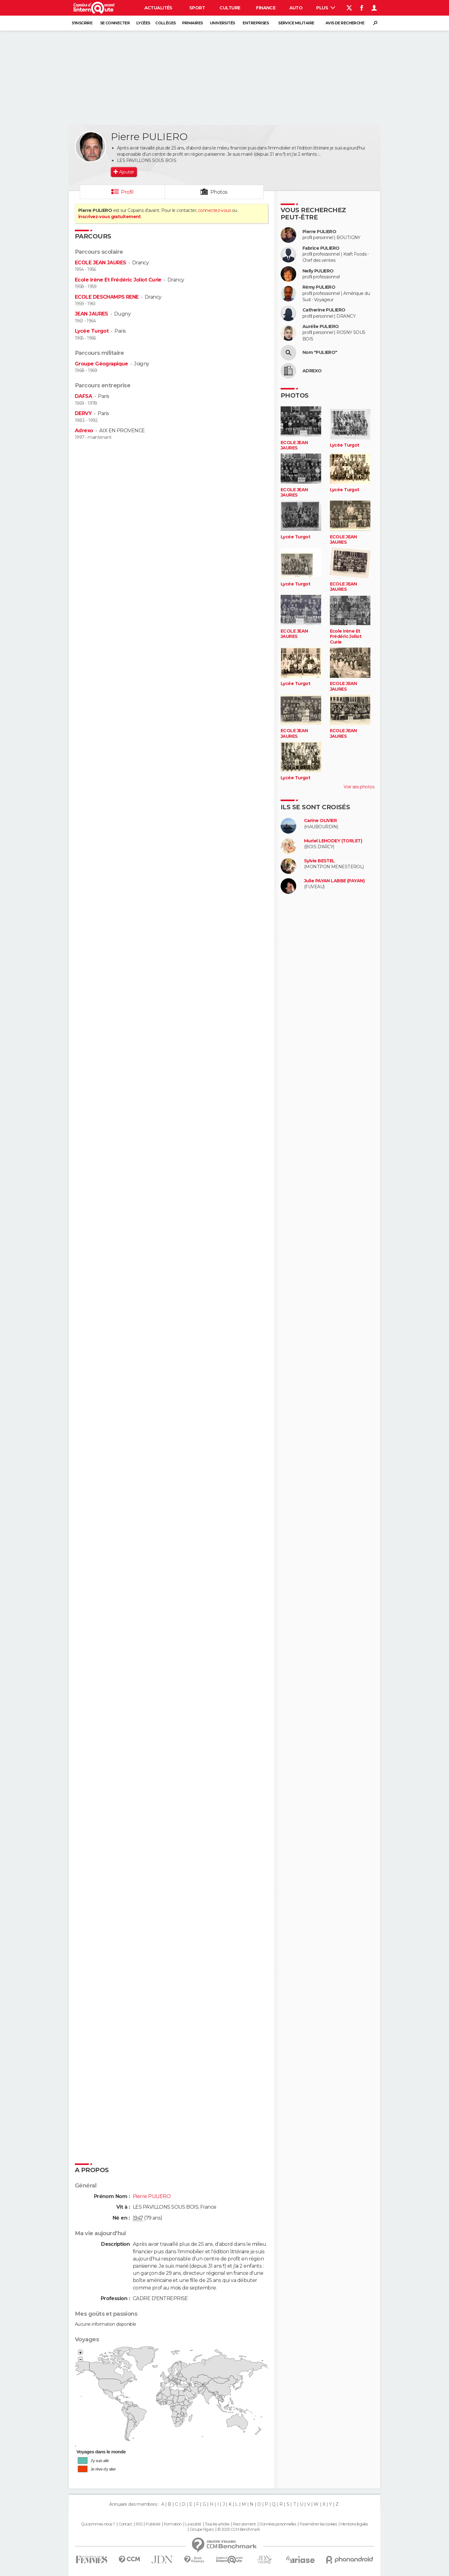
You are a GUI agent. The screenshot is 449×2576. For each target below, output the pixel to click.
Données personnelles (277, 2524)
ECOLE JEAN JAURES (100, 263)
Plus (325, 8)
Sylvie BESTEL (319, 861)
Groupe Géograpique (101, 364)
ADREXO (312, 371)
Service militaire (296, 23)
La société (193, 2524)
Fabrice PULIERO (321, 248)
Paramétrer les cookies (318, 2524)
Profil (127, 192)
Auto (296, 8)
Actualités (158, 8)
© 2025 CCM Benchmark (238, 2529)
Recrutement (244, 2524)
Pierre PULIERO (319, 231)
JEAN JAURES (91, 314)
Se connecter (115, 23)
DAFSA (83, 396)
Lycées (143, 23)
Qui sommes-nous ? (98, 2524)
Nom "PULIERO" (319, 352)
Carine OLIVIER (320, 820)
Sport (197, 8)
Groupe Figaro (202, 2529)
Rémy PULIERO (318, 287)
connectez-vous (214, 210)
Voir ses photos (359, 787)
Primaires (192, 23)
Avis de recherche (345, 23)
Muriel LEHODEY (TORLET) (333, 841)
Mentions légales (354, 2524)
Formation (173, 2524)
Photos (219, 192)
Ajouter (126, 172)
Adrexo (84, 430)
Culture (230, 8)
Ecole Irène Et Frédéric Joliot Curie (118, 280)
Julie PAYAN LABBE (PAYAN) (334, 881)
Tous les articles (217, 2524)
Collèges (165, 23)
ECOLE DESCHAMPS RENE (107, 297)
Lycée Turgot (92, 331)
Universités (222, 23)
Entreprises (256, 23)
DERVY (83, 413)
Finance (265, 8)
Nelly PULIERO (318, 271)
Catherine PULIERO (323, 310)
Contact (125, 2524)
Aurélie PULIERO (320, 326)
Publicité (153, 2524)
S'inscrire (82, 23)
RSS (139, 2524)
